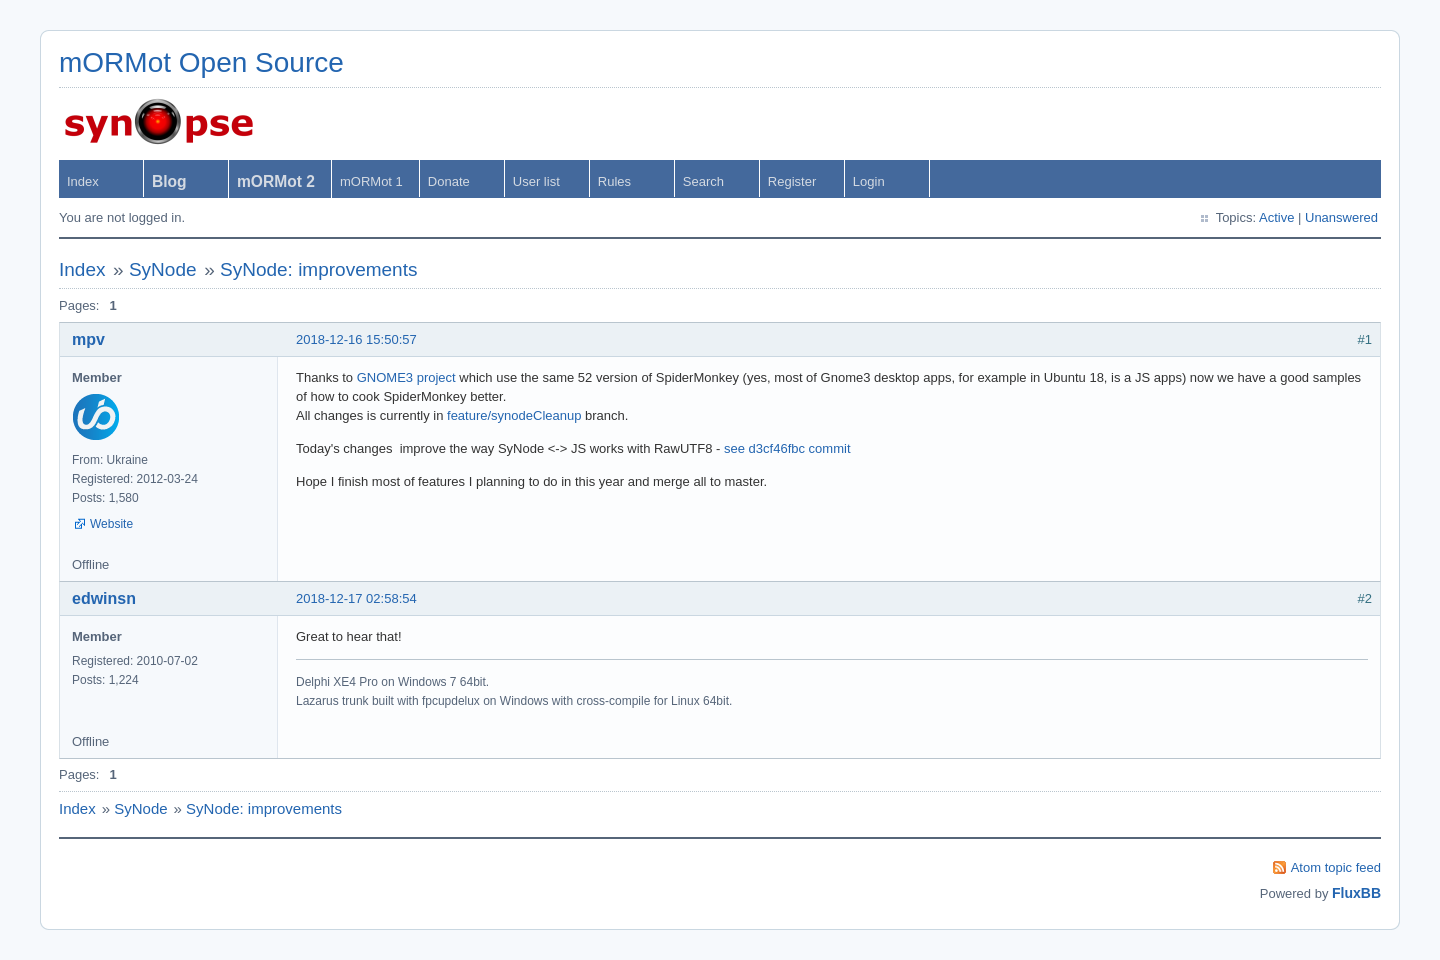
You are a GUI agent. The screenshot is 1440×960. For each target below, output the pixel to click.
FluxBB (1356, 893)
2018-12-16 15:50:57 (356, 339)
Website (111, 524)
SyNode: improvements (318, 269)
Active (1276, 217)
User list (536, 181)
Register (792, 181)
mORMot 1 (371, 181)
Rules (614, 181)
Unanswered (1341, 217)
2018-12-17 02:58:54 (356, 598)
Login (869, 181)
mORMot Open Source (201, 62)
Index (83, 181)
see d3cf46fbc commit (787, 448)
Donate (449, 181)
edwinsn (104, 598)
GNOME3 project (406, 377)
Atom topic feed (1336, 867)
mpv (88, 339)
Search (703, 181)
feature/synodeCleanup (514, 415)
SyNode (163, 269)
